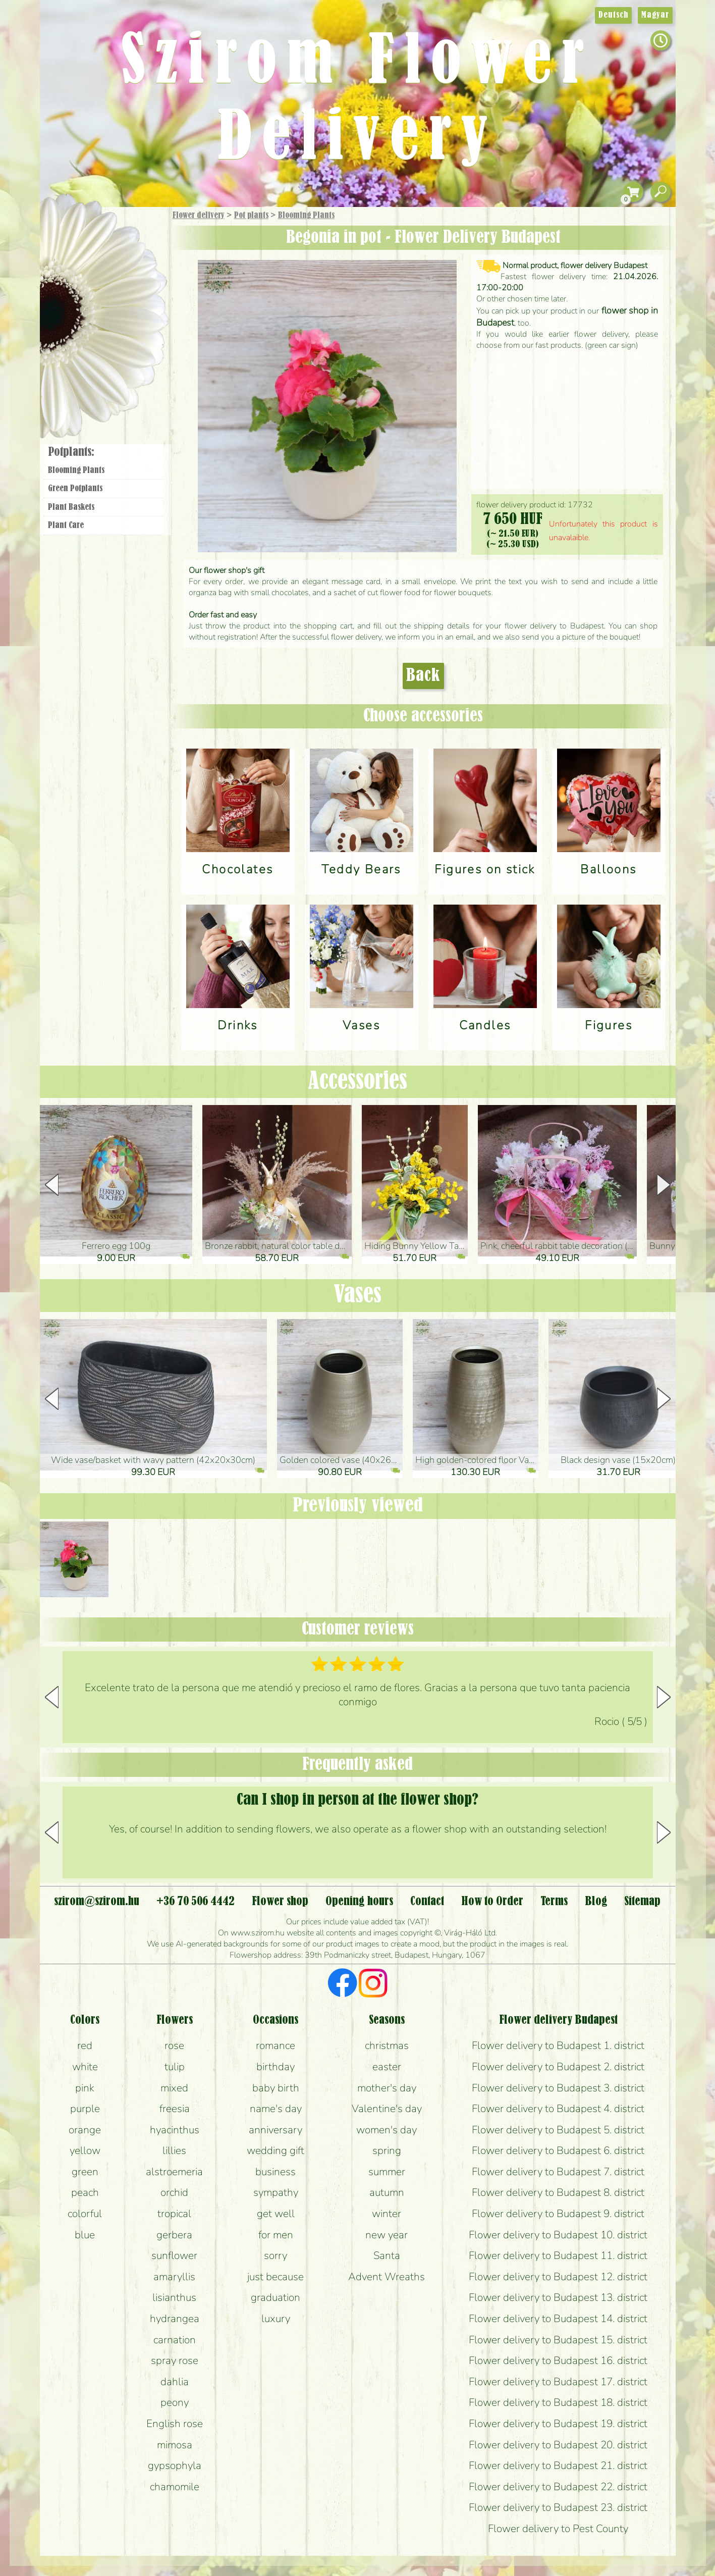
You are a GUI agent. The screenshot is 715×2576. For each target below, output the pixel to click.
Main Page (70, 226)
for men (275, 2235)
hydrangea (174, 2318)
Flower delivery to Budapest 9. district (558, 2213)
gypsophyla (174, 2465)
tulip (174, 2067)
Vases (357, 1295)
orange (85, 2130)
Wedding (131, 319)
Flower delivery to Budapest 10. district (558, 2235)
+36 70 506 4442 (195, 1901)
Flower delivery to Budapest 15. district (558, 2340)
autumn (386, 2192)
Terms (554, 1901)
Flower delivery (199, 216)
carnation (174, 2340)
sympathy (275, 2192)
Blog (596, 1901)
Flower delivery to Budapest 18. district (558, 2402)
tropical (174, 2213)
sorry (275, 2255)
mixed (174, 2088)
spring (386, 2150)
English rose (174, 2423)
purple (85, 2108)
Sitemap (642, 1901)
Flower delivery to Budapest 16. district (558, 2360)
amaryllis (174, 2277)
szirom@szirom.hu (96, 1901)
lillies (174, 2150)
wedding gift (275, 2150)
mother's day (386, 2088)
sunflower (174, 2255)
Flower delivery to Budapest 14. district (558, 2318)
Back (423, 676)
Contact (427, 1901)
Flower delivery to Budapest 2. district (558, 2067)
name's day (276, 2108)
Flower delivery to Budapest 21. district (558, 2465)
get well (276, 2213)
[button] (664, 1185)
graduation (275, 2297)
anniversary (275, 2130)
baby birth (275, 2088)
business (275, 2172)
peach (85, 2192)
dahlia (174, 2382)
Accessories (357, 1081)
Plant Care (66, 525)
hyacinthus (174, 2130)
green (85, 2172)
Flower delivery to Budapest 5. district (558, 2130)
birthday (275, 2067)
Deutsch (613, 15)
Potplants (129, 289)
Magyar (655, 15)
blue (85, 2235)
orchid (174, 2192)
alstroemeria (174, 2172)
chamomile (174, 2487)
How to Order (492, 1901)
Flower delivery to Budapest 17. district (558, 2382)
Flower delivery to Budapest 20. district (558, 2445)
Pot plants (251, 216)
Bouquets (115, 261)
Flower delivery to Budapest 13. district (558, 2297)
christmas (387, 2045)
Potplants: (71, 452)
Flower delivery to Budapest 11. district (558, 2255)
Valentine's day (387, 2108)
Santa (386, 2255)
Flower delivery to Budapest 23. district (558, 2507)
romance (275, 2045)
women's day (386, 2130)
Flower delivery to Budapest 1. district (558, 2045)
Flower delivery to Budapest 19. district (558, 2423)
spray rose (174, 2360)
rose (174, 2045)
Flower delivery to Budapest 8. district (558, 2192)
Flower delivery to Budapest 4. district (558, 2108)
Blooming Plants (306, 216)
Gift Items (91, 239)
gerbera (174, 2235)
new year (386, 2235)
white (85, 2067)
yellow (85, 2150)
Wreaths (117, 346)
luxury (275, 2318)
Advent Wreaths (386, 2277)
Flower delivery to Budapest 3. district (558, 2088)
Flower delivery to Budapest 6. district (558, 2150)
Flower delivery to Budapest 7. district (558, 2172)
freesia (174, 2108)
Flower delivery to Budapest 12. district (558, 2277)
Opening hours (359, 1901)
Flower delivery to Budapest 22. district (558, 2487)
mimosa (174, 2445)
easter (386, 2067)
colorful (85, 2213)
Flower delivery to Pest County (558, 2528)
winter (386, 2213)
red (84, 2045)
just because (275, 2277)
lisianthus (174, 2297)
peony (174, 2402)
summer (386, 2172)
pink (84, 2088)
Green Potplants (75, 489)
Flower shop (104, 379)
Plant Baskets (71, 507)
